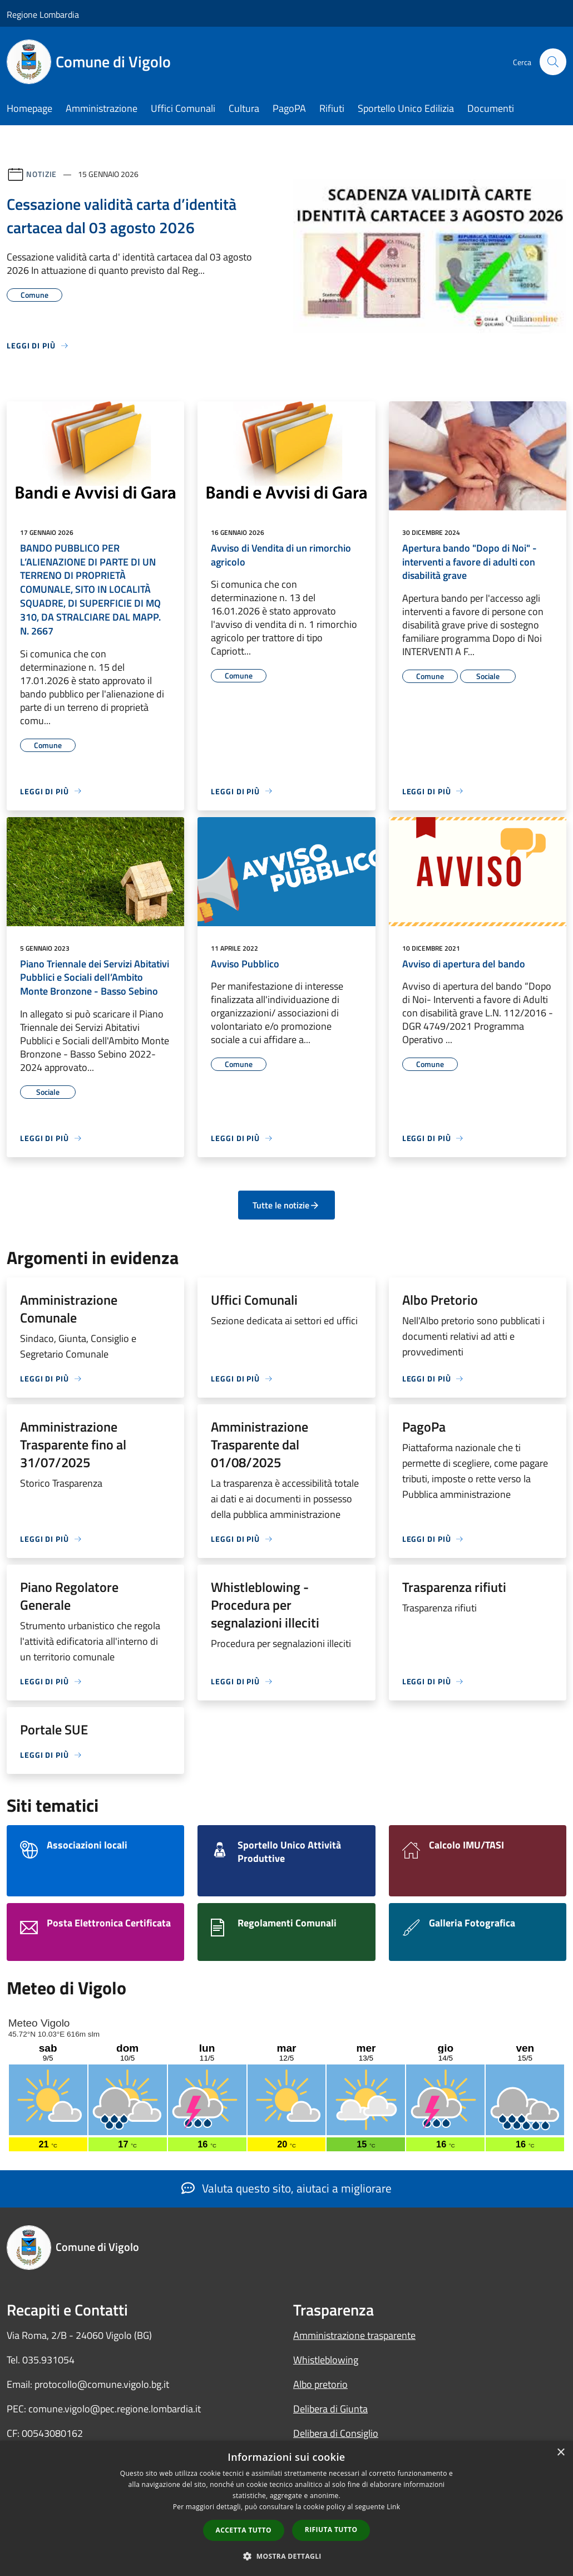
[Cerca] (553, 61)
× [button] (560, 2453)
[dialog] (286, 2508)
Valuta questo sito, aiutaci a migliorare (286, 2188)
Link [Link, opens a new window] (393, 2506)
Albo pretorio (320, 2384)
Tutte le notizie (286, 1205)
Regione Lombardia (43, 14)
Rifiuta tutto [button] (331, 2529)
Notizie (41, 174)
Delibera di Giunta (330, 2408)
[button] (286, 2556)
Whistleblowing (325, 2359)
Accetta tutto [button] (243, 2530)
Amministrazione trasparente (354, 2335)
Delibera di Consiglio (335, 2433)
